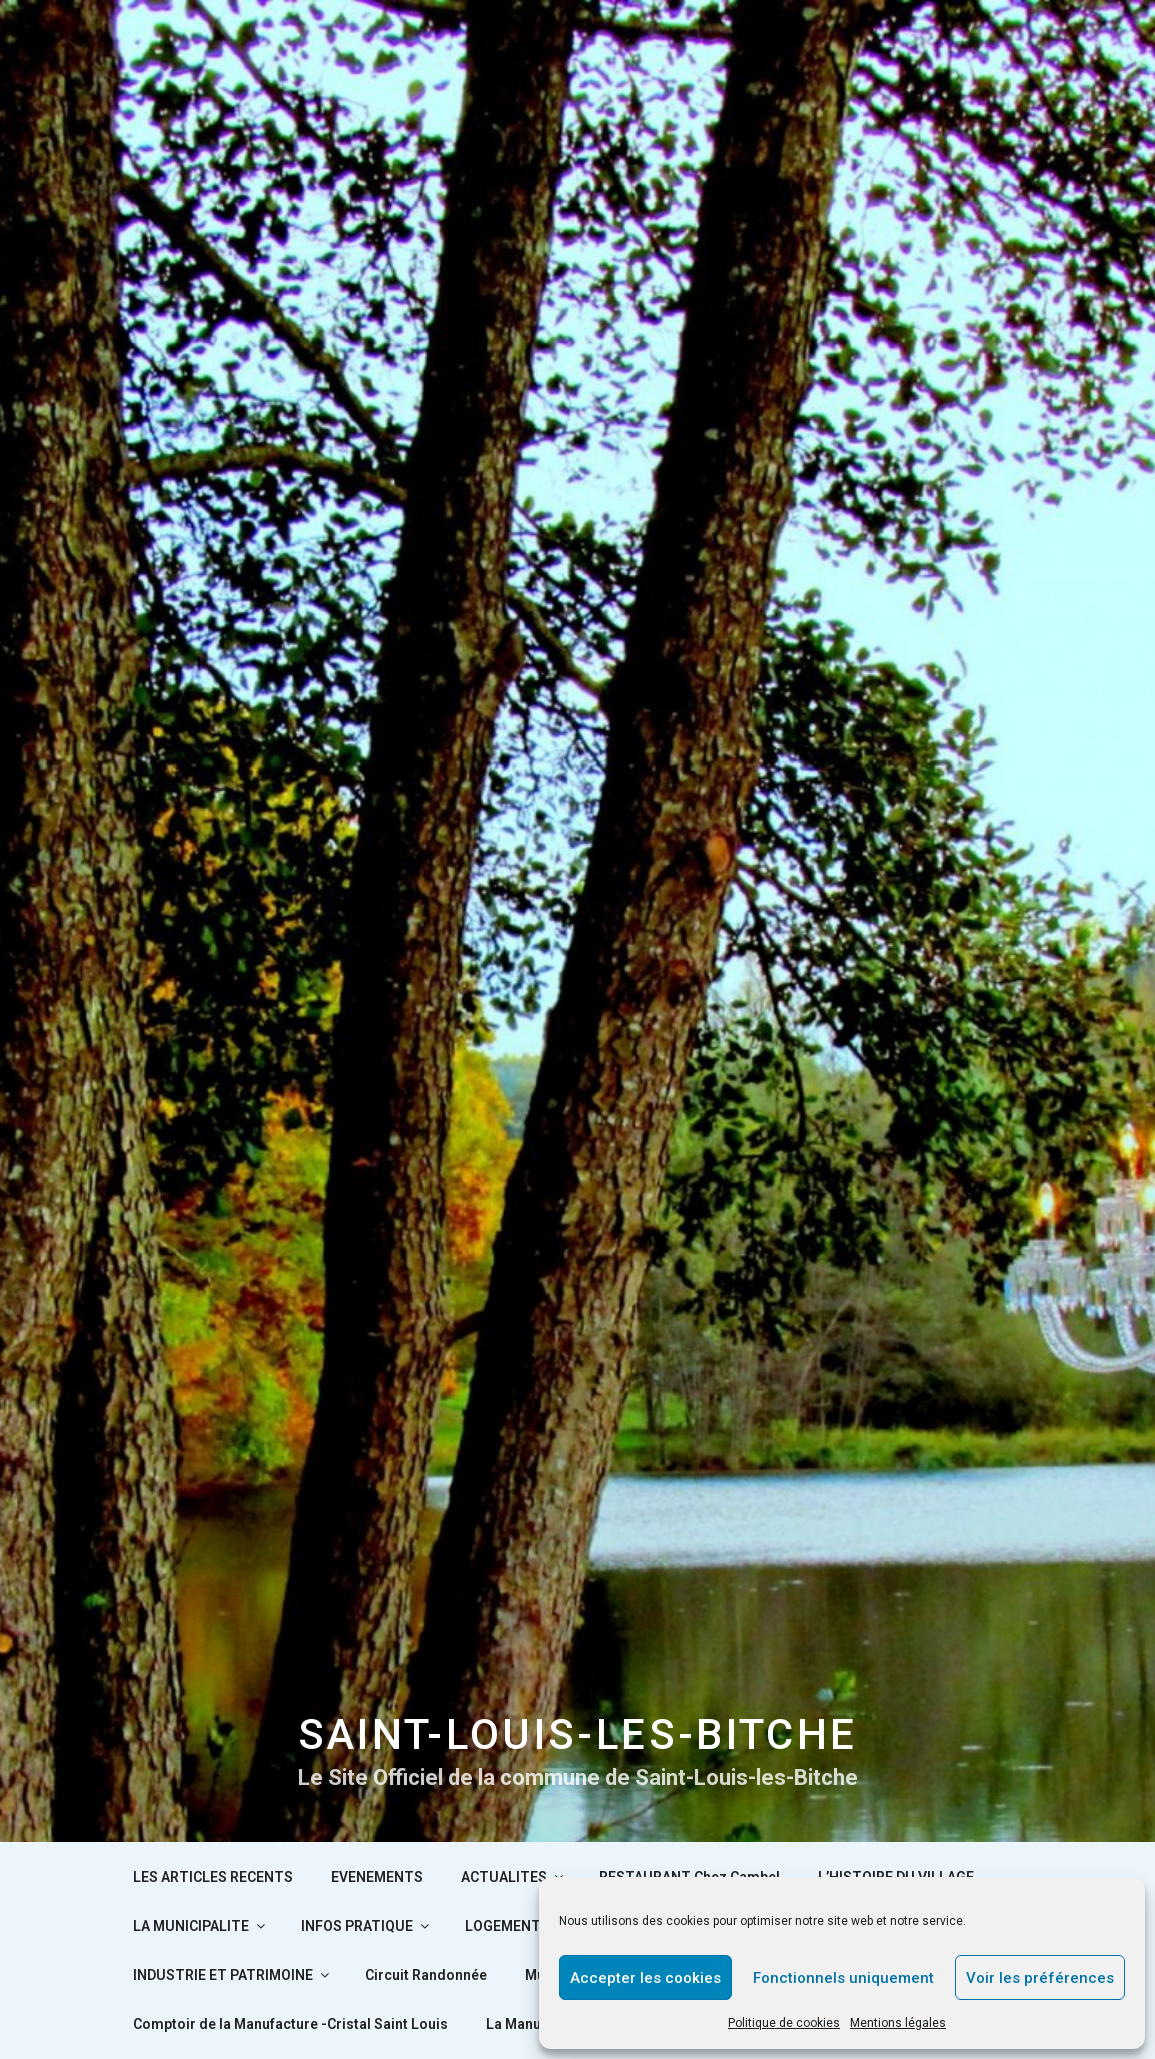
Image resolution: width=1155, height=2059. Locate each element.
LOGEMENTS (517, 1926)
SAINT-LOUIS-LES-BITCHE (578, 1734)
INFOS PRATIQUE (366, 1926)
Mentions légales (898, 2023)
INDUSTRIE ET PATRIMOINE (232, 1975)
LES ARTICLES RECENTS (213, 1877)
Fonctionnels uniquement (843, 1978)
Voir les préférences (1040, 1978)
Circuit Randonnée (426, 1975)
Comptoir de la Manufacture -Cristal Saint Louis (290, 2024)
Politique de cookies (784, 2023)
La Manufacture (537, 2024)
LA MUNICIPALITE (200, 1926)
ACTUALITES (513, 1877)
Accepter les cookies (645, 1978)
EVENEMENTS (377, 1877)
